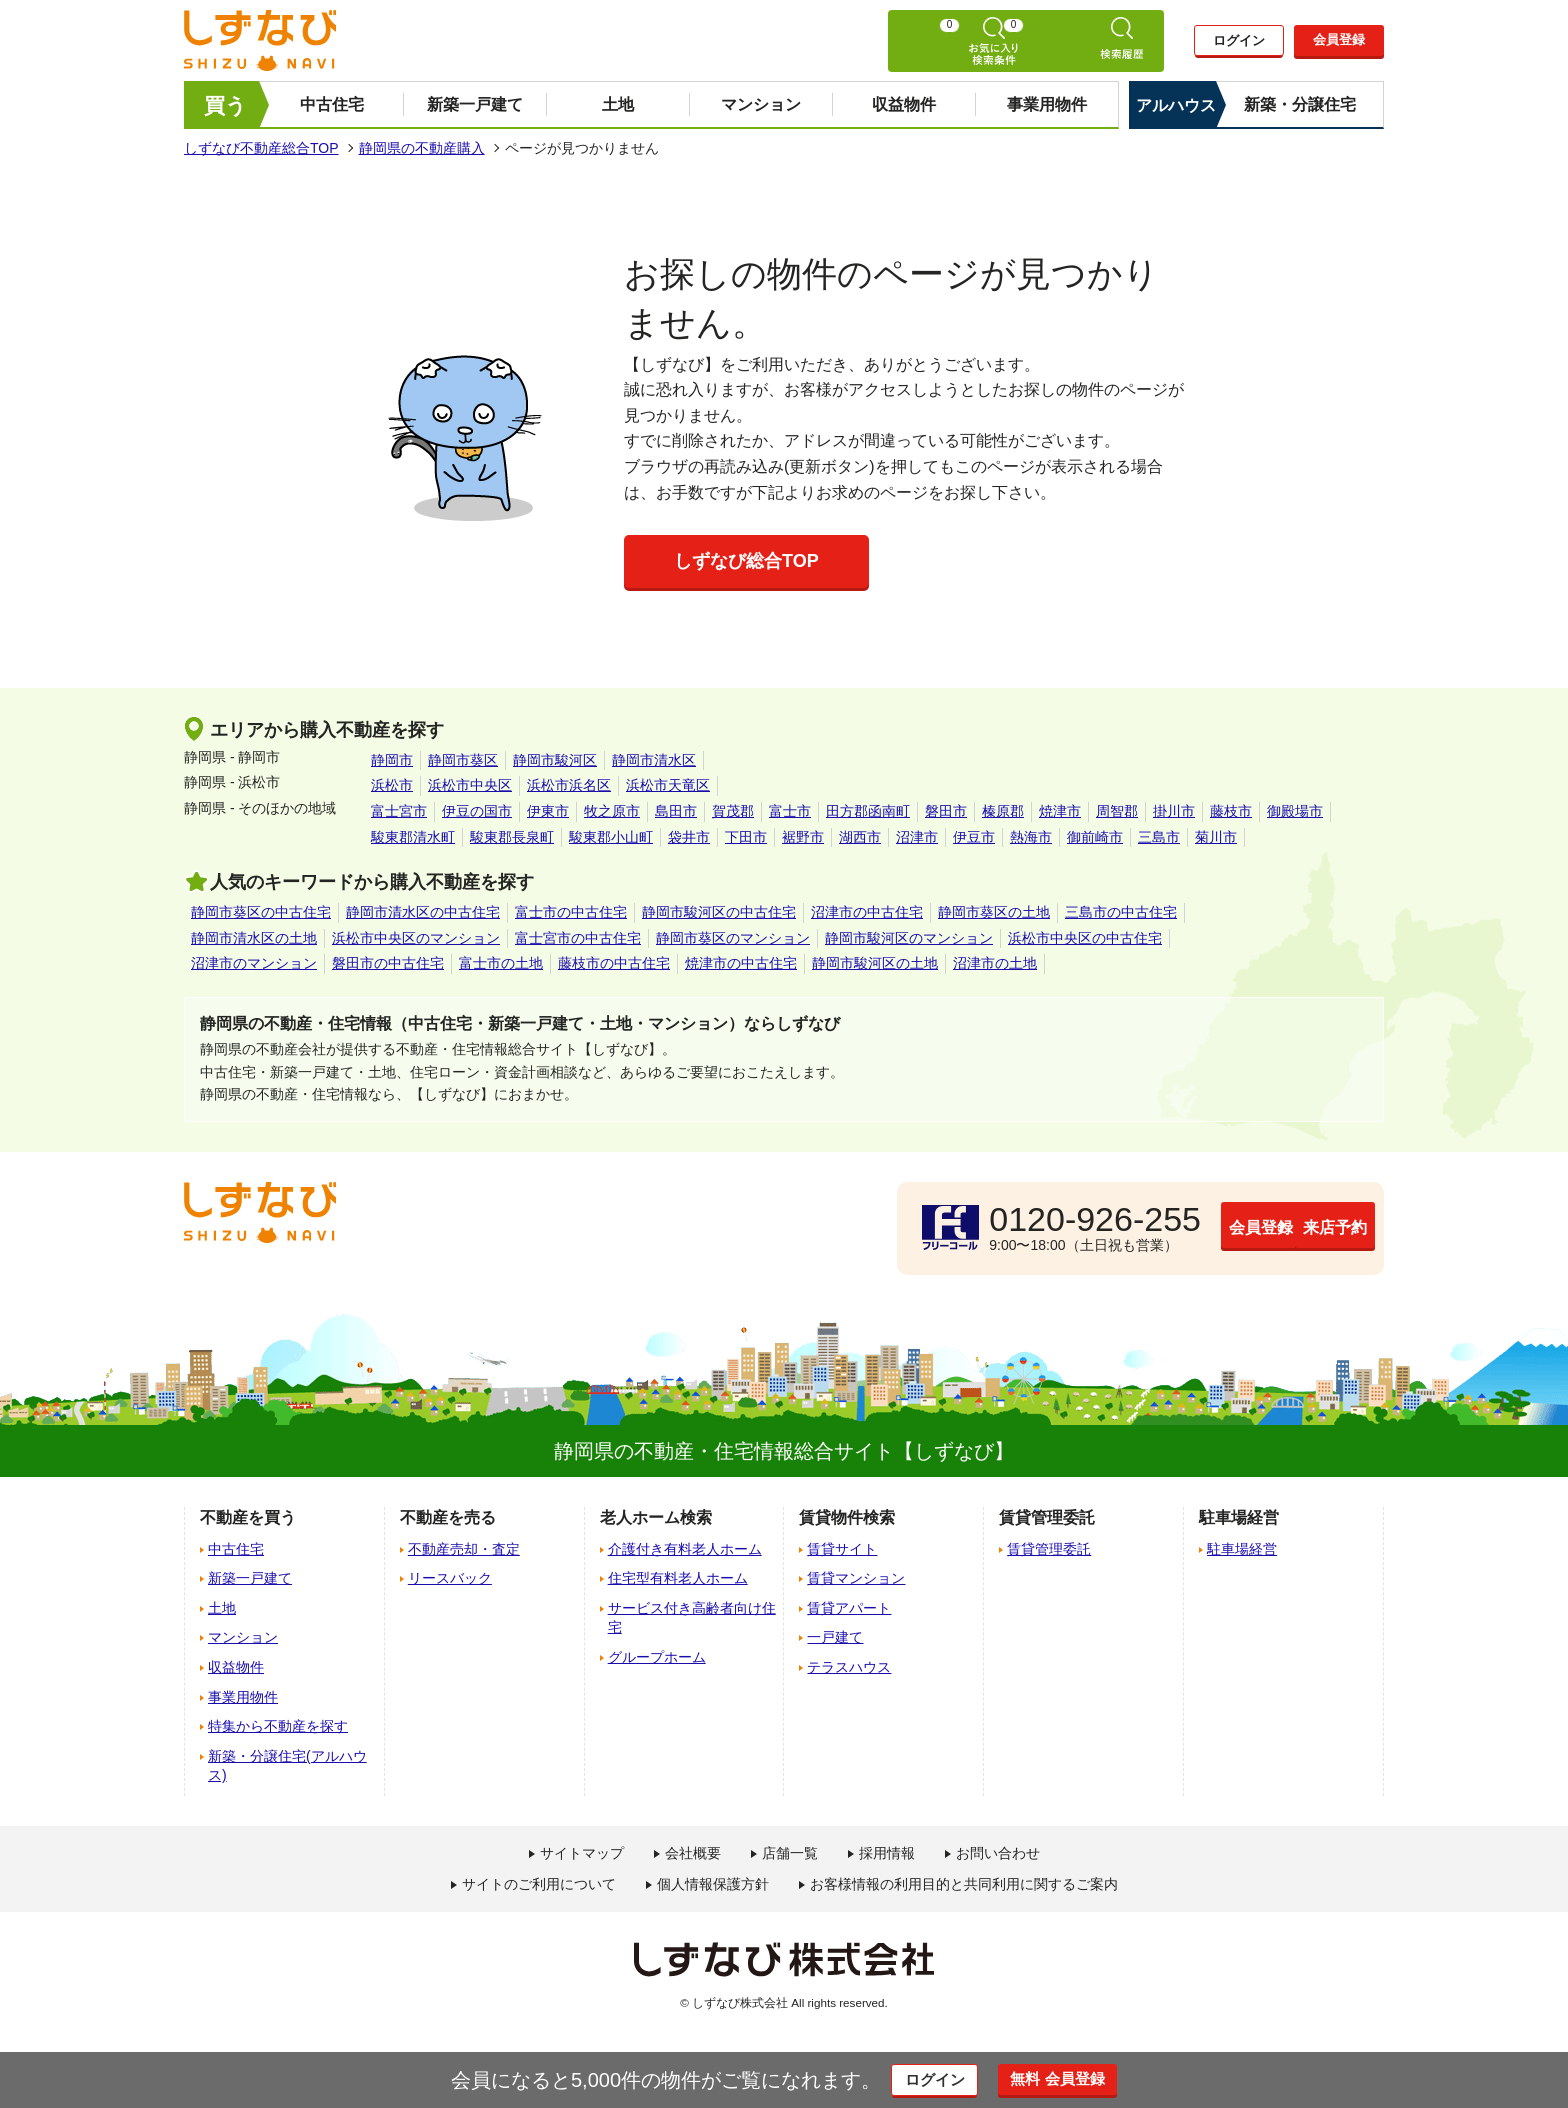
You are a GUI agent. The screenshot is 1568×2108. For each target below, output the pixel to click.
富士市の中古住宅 (571, 912)
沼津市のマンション (254, 963)
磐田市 (946, 811)
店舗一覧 (790, 1853)
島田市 (676, 811)
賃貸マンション (856, 1578)
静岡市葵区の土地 (994, 912)
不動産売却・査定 (464, 1549)
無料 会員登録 (1076, 2079)
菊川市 (1216, 837)
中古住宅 (332, 104)
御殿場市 (1295, 811)
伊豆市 (974, 837)
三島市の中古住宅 (1121, 912)
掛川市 (1174, 811)
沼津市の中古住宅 (867, 912)
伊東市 (548, 811)
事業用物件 (1047, 104)
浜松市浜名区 (569, 785)
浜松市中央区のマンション (416, 938)
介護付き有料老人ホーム (685, 1549)
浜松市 (392, 785)
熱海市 (1031, 837)
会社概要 (693, 1853)
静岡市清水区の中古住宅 (423, 912)
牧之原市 (612, 811)
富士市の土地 (501, 963)
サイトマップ (582, 1853)
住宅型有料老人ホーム (678, 1578)
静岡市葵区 (463, 760)
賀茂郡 (733, 811)
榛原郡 (1003, 811)
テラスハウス (849, 1667)
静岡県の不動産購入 (422, 148)
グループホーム (657, 1657)
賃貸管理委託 (1049, 1549)
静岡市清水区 (654, 760)
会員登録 (1339, 41)
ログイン (1239, 42)
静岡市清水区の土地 (254, 938)
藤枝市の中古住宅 (614, 963)
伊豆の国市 (477, 811)
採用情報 (887, 1853)
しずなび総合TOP (746, 561)
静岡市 (392, 760)
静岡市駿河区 (555, 760)
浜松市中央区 (470, 785)
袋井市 (689, 837)
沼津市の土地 (995, 963)
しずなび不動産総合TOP (261, 148)
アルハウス (1176, 105)
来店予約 (1279, 1227)
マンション (761, 104)
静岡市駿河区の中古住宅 (719, 912)
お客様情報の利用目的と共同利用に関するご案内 (964, 1884)
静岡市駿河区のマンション (909, 938)
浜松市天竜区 (668, 785)
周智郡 (1117, 811)
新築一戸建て (475, 104)
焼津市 (1060, 811)
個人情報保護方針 (713, 1884)
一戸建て (835, 1637)
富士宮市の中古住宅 (578, 938)
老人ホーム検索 (656, 1517)
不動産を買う (248, 1517)
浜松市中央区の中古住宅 (1085, 938)
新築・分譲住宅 (1300, 104)
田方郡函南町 (868, 811)
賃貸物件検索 (847, 1517)
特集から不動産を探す (278, 1726)
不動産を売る (448, 1517)
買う (225, 105)
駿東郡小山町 (611, 837)
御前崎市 (1095, 837)
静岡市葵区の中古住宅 (261, 912)
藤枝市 (1231, 811)
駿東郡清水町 (413, 837)
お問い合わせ (998, 1853)
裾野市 (803, 837)
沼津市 (917, 837)
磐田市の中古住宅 (388, 963)
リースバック (450, 1578)
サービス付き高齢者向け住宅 (692, 1618)
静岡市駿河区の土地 (875, 963)
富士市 (790, 811)
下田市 (746, 837)
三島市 (1159, 837)
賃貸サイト (842, 1549)
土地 (618, 104)
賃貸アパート (849, 1608)
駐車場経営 (1242, 1549)
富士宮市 (399, 811)
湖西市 (860, 837)
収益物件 (904, 104)
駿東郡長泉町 (512, 837)
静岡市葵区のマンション (733, 938)
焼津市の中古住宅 (741, 963)
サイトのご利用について (539, 1884)
